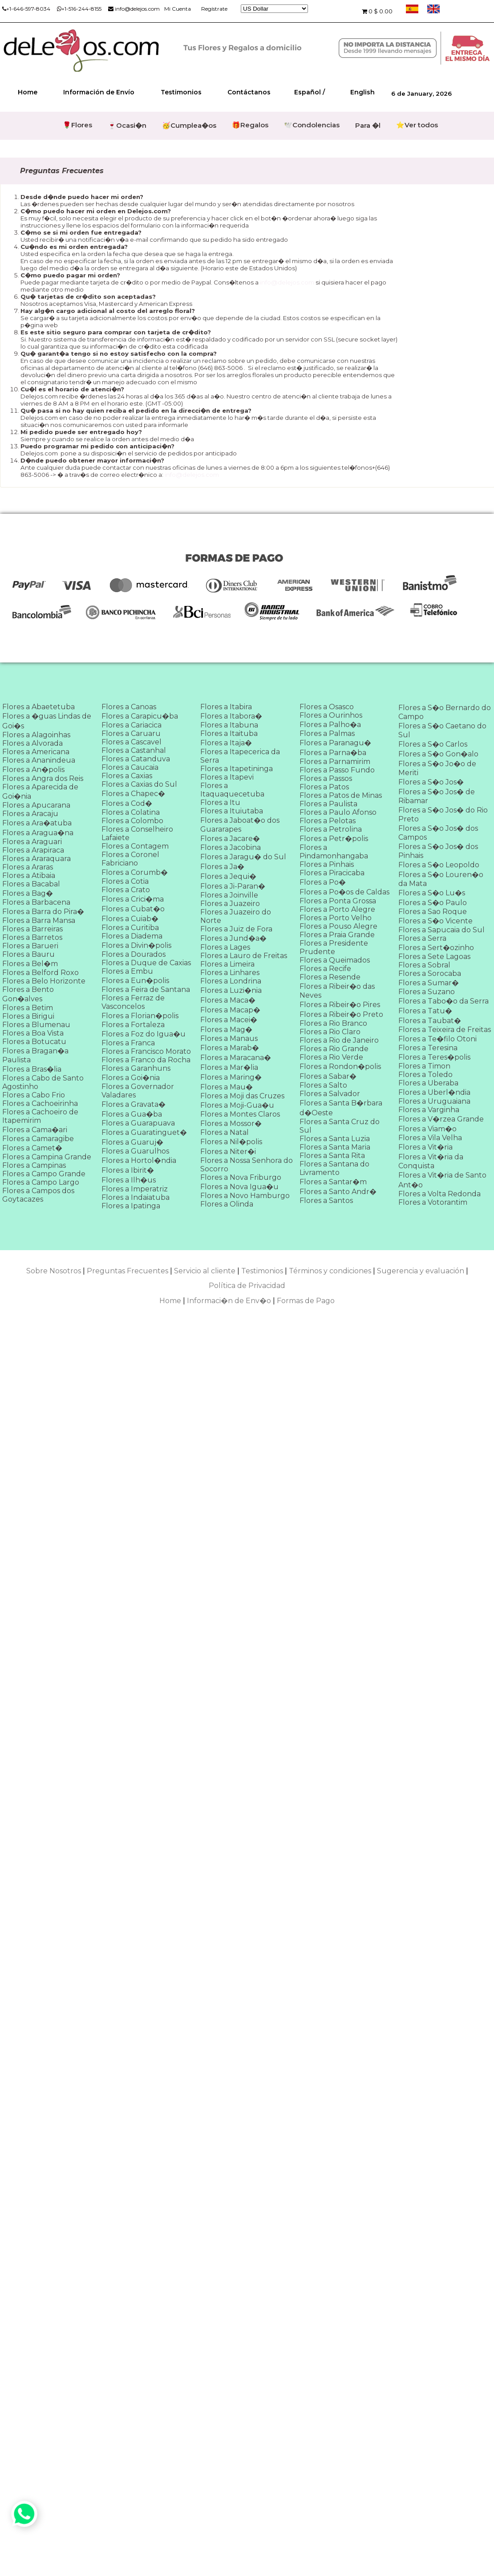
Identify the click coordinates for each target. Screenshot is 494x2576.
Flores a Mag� (226, 1029)
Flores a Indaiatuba (135, 1197)
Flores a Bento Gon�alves (28, 994)
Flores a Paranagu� (335, 743)
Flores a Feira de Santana (145, 989)
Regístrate (214, 8)
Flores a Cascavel (131, 742)
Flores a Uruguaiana (434, 1101)
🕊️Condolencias (312, 125)
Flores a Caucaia (129, 767)
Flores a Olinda (226, 1204)
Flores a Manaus (229, 1038)
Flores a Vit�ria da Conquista (430, 1161)
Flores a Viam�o (427, 1129)
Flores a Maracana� (235, 1057)
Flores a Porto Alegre (337, 909)
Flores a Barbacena (36, 902)
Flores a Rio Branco (333, 1023)
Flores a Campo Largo (40, 1182)
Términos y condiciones (330, 1271)
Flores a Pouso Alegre (338, 926)
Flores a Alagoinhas (36, 735)
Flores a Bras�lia (31, 1069)
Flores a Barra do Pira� (43, 911)
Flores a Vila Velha (430, 1138)
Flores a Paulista (328, 804)
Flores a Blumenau (36, 1024)
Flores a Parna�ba (333, 752)
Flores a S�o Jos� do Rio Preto (443, 814)
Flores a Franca (128, 1043)
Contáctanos (249, 92)
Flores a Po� (323, 882)
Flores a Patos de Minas (341, 795)
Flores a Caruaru (131, 733)
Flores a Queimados (335, 960)
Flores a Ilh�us (128, 1180)
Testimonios (181, 92)
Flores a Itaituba (229, 733)
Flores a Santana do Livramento (334, 1168)
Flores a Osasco (327, 707)
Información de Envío (98, 92)
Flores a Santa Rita (332, 1155)
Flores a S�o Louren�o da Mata (440, 879)
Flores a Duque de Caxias (146, 963)
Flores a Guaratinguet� (144, 1132)
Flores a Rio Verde (331, 1057)
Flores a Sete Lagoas (434, 956)
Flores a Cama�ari (34, 1129)
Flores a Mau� (226, 1087)
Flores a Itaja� (226, 743)
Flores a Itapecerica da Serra (240, 756)
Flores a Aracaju (30, 813)
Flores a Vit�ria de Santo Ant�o (442, 1180)
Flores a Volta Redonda (439, 1194)
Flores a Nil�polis (231, 1142)
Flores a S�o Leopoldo (438, 865)
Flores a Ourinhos (331, 715)
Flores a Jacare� (230, 838)
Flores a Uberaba (428, 1083)
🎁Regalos (250, 125)
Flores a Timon (424, 1066)
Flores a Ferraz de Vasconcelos (133, 1002)
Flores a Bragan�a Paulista (35, 1055)
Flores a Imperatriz (134, 1189)
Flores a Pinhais (327, 864)
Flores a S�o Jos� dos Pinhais (438, 851)
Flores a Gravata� (133, 1104)
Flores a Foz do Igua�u (143, 1034)
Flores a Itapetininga (236, 768)
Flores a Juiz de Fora (236, 929)
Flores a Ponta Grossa (338, 901)
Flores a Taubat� (429, 1020)
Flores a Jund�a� (233, 938)
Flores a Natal (224, 1132)
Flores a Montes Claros (240, 1114)
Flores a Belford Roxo (40, 972)
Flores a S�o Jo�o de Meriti (437, 768)
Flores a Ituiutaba (231, 811)
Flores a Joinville (229, 895)
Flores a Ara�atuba (37, 823)
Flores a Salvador (330, 1093)
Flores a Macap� (230, 1010)
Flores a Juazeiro (230, 903)
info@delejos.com (134, 8)
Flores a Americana (35, 752)
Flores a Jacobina (230, 847)
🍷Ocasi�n (127, 125)
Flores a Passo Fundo (337, 770)
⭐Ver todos (417, 125)
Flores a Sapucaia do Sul (441, 930)
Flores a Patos (324, 787)
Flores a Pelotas (328, 821)
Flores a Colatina (130, 812)
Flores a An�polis (33, 769)
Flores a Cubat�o (133, 909)
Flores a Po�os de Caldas (344, 892)
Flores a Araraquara (36, 858)
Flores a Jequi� (228, 876)
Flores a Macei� (228, 1020)
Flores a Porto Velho (336, 918)
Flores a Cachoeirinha (40, 1103)
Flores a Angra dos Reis (42, 778)
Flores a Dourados (133, 954)
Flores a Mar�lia (229, 1067)
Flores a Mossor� (231, 1123)
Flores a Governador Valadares (137, 1090)
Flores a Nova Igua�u (239, 1186)
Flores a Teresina (428, 1048)
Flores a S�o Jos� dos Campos (438, 832)
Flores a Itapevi (227, 777)
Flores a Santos (326, 1200)
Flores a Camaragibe (38, 1138)
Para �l (368, 125)
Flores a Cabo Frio (33, 1095)
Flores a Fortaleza (133, 1024)
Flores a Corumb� (134, 872)
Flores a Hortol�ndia (138, 1160)
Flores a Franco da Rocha (145, 1060)
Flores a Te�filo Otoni (437, 1039)
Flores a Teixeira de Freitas (444, 1029)
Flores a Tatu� (425, 1011)
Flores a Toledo (425, 1074)
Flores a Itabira (226, 707)
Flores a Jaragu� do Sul (243, 857)
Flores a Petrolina (331, 829)
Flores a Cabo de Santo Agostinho (43, 1082)
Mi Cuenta (177, 8)
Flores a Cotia (125, 881)
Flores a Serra (422, 938)
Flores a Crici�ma (132, 899)
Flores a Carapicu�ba (139, 716)
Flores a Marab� (229, 1048)
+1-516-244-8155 (79, 8)
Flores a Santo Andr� (338, 1191)
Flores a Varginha (428, 1109)
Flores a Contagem (135, 846)
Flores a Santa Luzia (335, 1138)
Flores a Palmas (327, 733)
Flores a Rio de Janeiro (339, 1040)
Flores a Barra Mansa (38, 920)
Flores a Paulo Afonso (338, 812)
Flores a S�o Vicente (435, 921)
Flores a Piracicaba (332, 873)
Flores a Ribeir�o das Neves (337, 991)
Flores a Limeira (227, 964)
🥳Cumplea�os (189, 125)
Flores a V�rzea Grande (441, 1119)
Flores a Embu (127, 971)
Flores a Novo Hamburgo (245, 1195)
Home (27, 92)
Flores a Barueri (30, 946)
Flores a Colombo (132, 821)
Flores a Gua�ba (131, 1114)
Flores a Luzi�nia (231, 990)
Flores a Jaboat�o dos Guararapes (239, 824)
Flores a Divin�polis (136, 945)
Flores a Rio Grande (334, 1048)
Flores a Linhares (229, 972)
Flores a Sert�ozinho (436, 947)
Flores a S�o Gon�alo (438, 754)
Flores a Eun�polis (135, 980)
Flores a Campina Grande (46, 1157)
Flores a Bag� (27, 893)
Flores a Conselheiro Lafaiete (137, 833)
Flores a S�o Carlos (432, 744)
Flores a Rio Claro (330, 1032)
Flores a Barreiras (32, 929)
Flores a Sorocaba (429, 973)
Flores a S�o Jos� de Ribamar (436, 796)
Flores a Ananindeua (38, 760)
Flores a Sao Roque (432, 911)
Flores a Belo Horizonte (43, 981)
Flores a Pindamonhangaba (334, 851)
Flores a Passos (326, 778)
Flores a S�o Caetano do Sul (442, 730)
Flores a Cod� (126, 803)
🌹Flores (77, 125)
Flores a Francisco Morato (146, 1051)
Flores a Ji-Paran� (232, 886)
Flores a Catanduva (135, 759)
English (362, 92)
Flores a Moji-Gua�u (237, 1105)
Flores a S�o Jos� (431, 782)
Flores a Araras (27, 867)
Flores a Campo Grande (43, 1174)
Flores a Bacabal (31, 884)
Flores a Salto (323, 1085)
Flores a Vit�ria (425, 1147)
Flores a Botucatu (34, 1041)
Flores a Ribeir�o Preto (341, 1014)
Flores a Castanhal (133, 750)
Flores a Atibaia (28, 875)
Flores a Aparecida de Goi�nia (40, 791)
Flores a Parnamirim (335, 761)
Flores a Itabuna (229, 725)
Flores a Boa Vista (33, 1033)
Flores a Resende (330, 977)
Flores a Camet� (32, 1148)
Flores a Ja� (222, 866)
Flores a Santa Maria (335, 1147)
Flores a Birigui (28, 1016)
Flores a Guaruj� (132, 1142)
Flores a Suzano (426, 991)
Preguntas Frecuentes (127, 1271)
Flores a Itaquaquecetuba (232, 789)
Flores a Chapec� (133, 793)
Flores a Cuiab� (129, 918)
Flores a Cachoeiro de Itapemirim (40, 1116)
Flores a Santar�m (333, 1182)
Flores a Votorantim (432, 1202)
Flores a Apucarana (36, 805)
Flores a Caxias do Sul (139, 784)
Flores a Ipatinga (130, 1206)
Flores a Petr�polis (334, 838)
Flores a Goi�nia (130, 1077)
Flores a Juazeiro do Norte (235, 916)
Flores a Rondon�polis (340, 1066)
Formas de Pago (306, 1300)
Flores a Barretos (32, 937)
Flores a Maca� (227, 1000)
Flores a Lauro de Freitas (243, 955)
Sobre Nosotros (53, 1271)
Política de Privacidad (247, 1285)
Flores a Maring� (231, 1077)
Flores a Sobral (424, 965)
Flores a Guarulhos (135, 1151)
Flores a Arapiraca (33, 850)
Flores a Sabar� (328, 1076)
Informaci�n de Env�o (229, 1300)
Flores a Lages (225, 947)
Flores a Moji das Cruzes (242, 1096)
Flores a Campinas (34, 1165)
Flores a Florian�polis (139, 1016)
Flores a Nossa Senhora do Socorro (246, 1164)
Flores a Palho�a (330, 724)
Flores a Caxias (126, 776)
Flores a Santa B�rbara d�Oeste (341, 1108)
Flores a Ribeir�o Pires (340, 1004)
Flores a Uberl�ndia (434, 1092)
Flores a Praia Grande (337, 934)
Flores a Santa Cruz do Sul (340, 1125)
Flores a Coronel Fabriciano (130, 858)
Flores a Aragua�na (37, 833)
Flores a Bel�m (30, 963)
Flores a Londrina (230, 981)
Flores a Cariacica (131, 725)
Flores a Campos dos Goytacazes (38, 1194)
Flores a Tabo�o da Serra (443, 1001)
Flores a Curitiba (130, 927)
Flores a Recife (325, 968)
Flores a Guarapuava (138, 1123)
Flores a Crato (125, 890)
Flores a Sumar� (428, 983)
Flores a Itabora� (231, 716)
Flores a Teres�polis (434, 1057)
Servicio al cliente (204, 1271)
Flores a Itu (220, 802)
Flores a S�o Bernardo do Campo (444, 712)
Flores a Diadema (131, 936)
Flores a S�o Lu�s (431, 893)
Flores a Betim (27, 1008)
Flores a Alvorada (32, 743)
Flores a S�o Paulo (432, 902)
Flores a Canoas (128, 707)
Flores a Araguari (32, 841)
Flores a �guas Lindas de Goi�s (46, 721)
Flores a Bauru (28, 954)
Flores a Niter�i (228, 1151)
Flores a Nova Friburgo (240, 1177)
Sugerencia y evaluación (420, 1271)
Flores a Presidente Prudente (334, 947)
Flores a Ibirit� (127, 1170)
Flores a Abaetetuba (38, 707)
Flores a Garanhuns (135, 1068)
